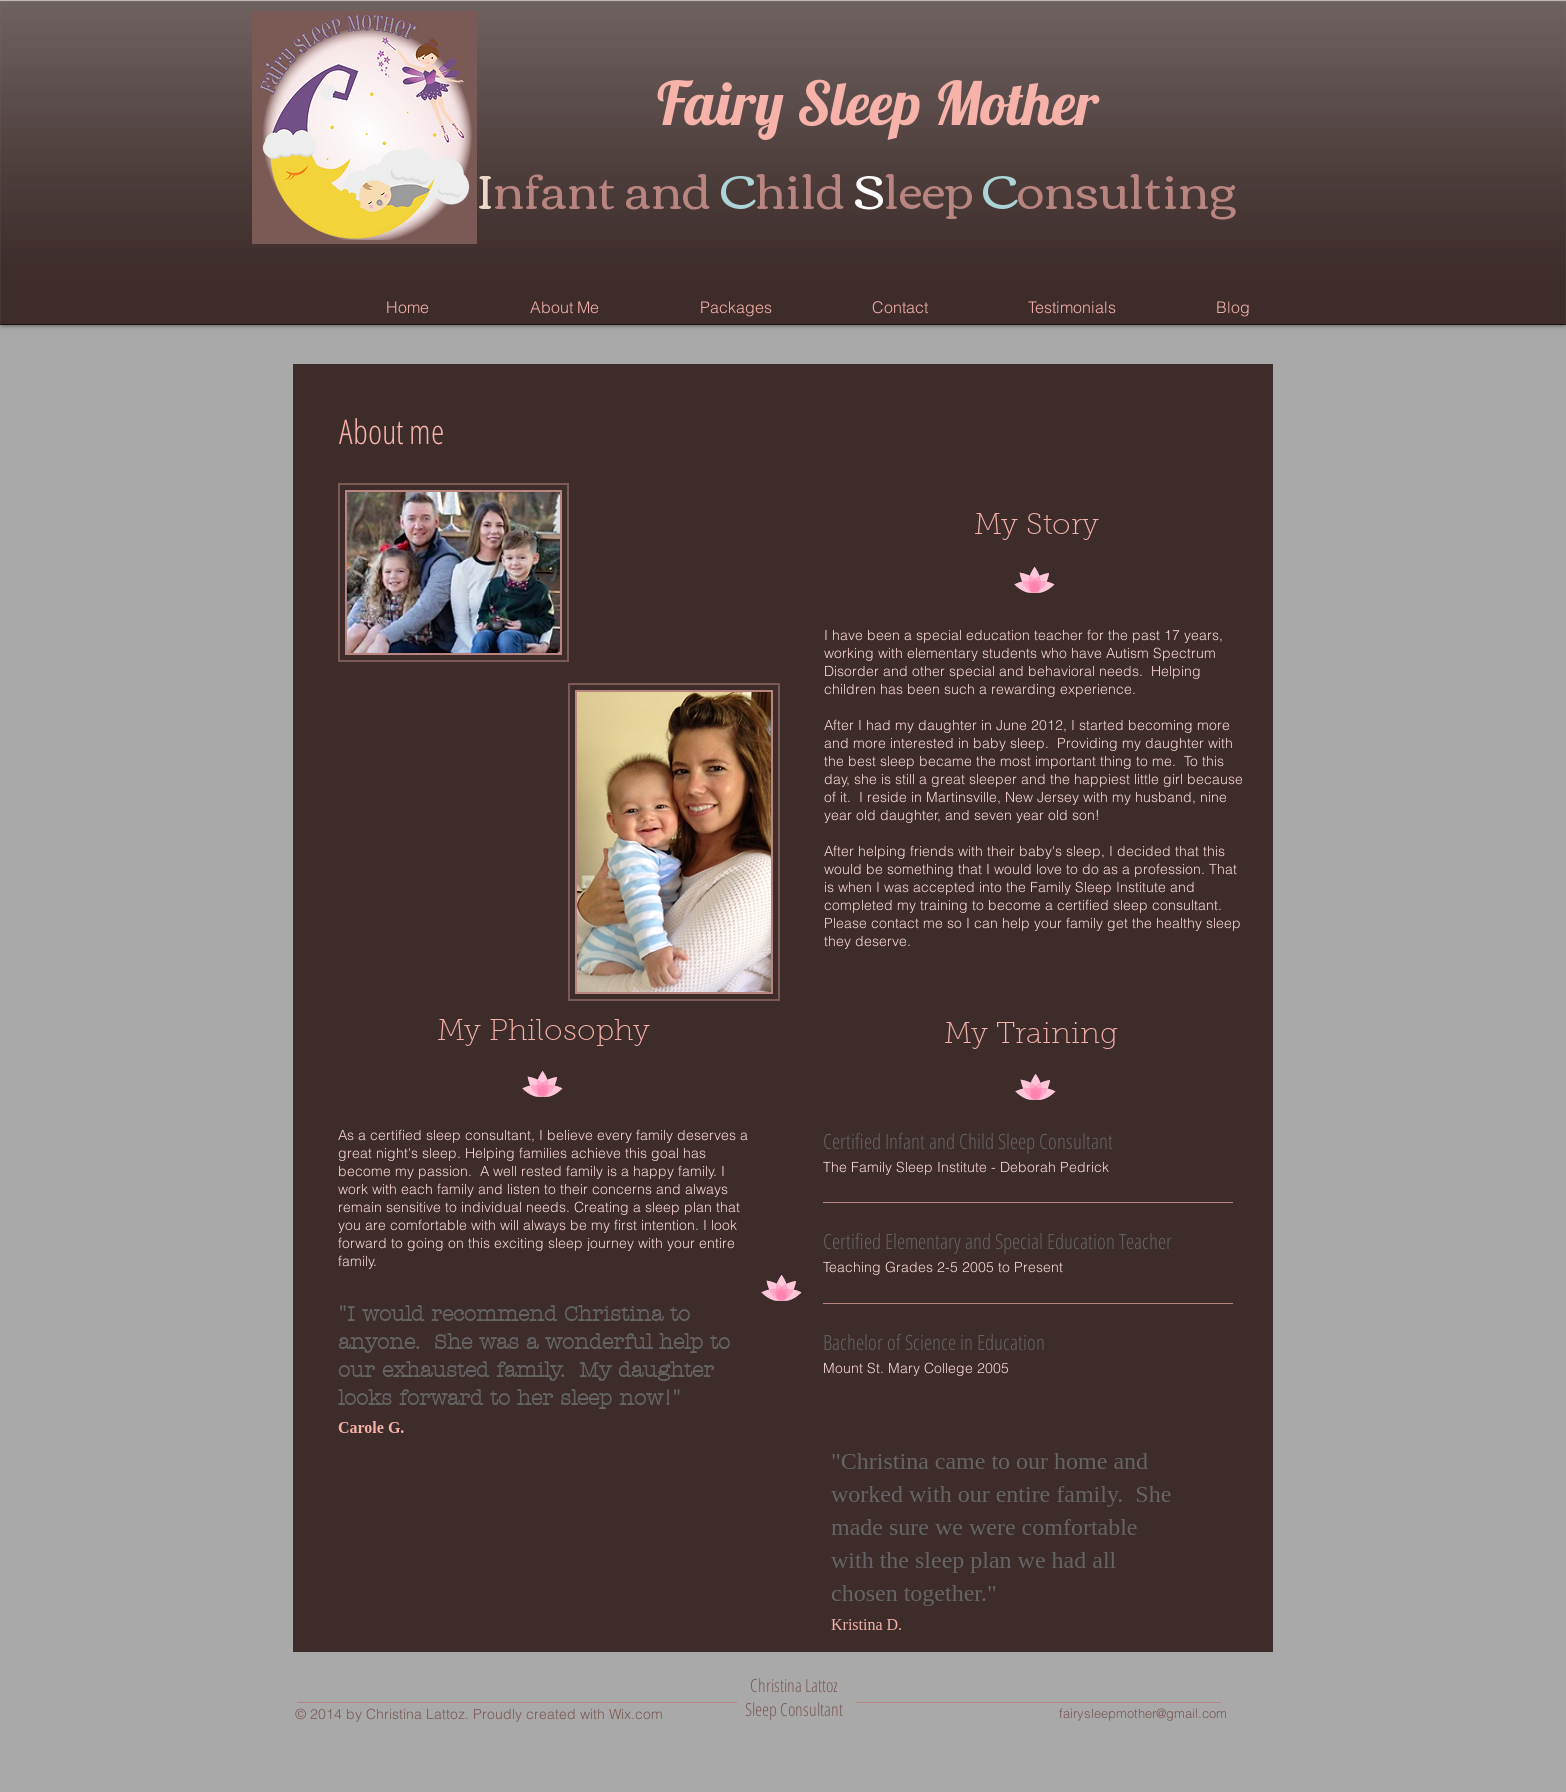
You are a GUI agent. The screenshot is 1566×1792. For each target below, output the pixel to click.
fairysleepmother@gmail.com (1143, 1713)
